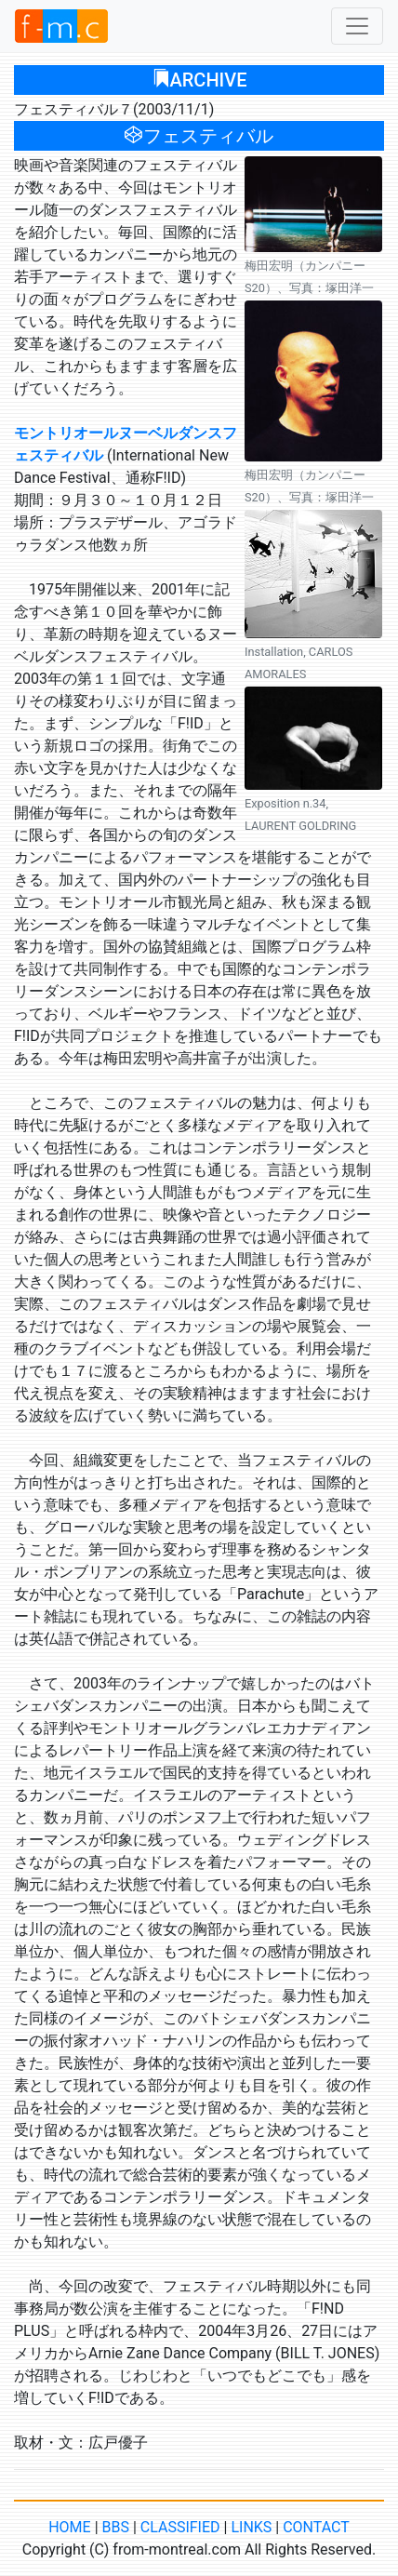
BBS (115, 2527)
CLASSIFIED (180, 2527)
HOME (69, 2527)
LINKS (251, 2527)
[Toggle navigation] (357, 26)
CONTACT (316, 2527)
